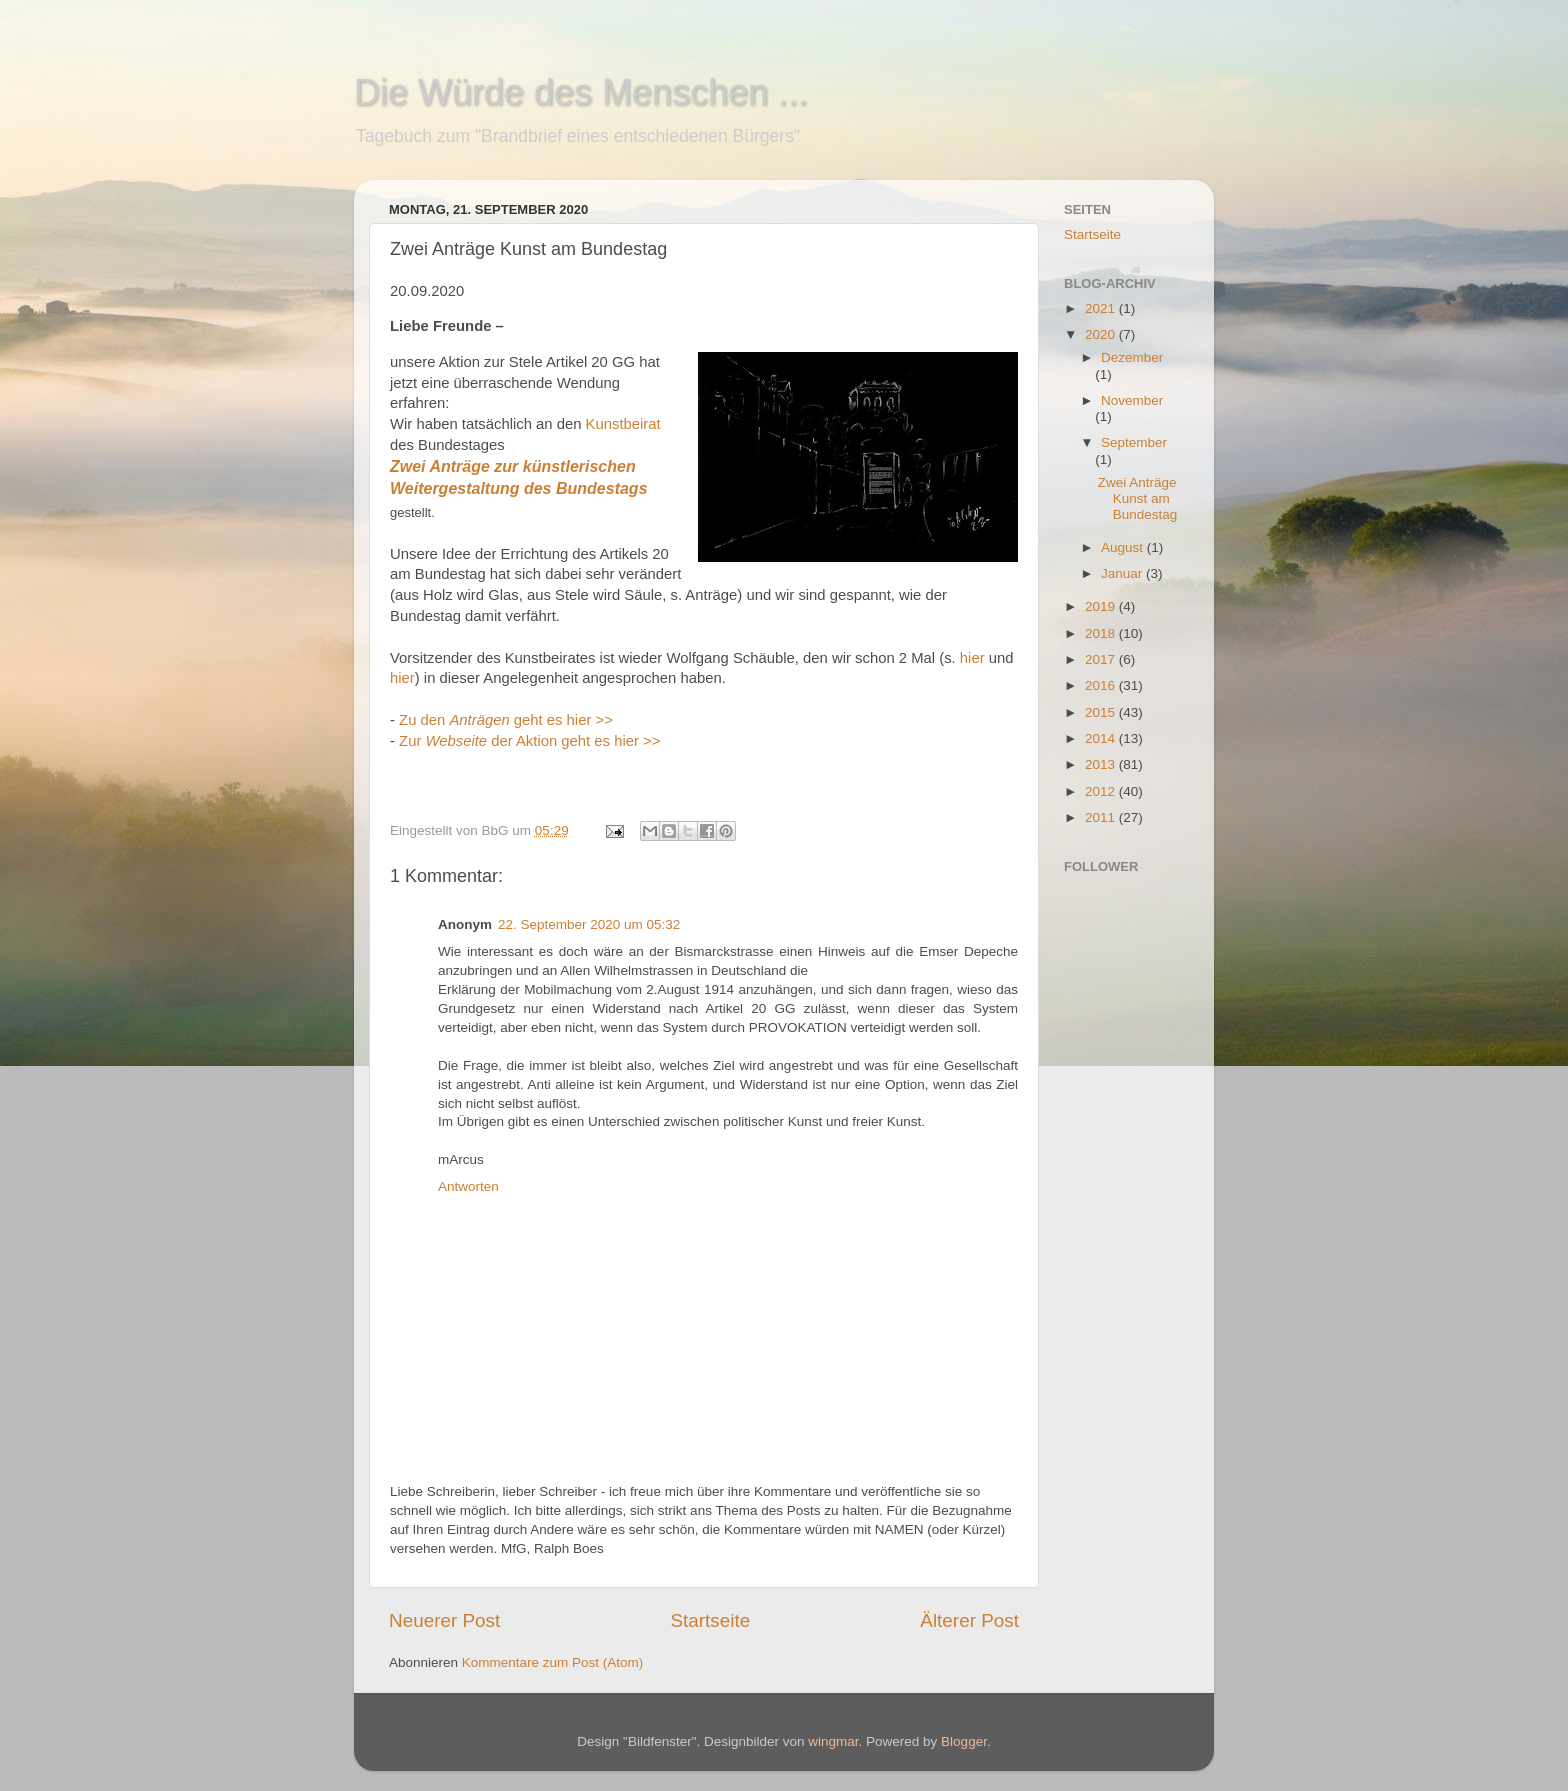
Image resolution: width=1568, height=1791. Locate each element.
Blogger (964, 1741)
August (1124, 547)
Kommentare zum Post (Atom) (553, 1662)
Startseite (710, 1620)
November (1132, 400)
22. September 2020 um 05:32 (589, 924)
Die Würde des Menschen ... (581, 92)
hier (972, 658)
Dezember (1132, 357)
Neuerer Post (444, 1620)
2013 (1102, 764)
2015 (1102, 712)
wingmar (833, 1741)
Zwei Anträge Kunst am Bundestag (1138, 498)
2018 (1102, 633)
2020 (1102, 334)
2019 (1102, 606)
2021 (1102, 308)
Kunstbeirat (623, 424)
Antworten (468, 1186)
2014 (1102, 738)
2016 (1102, 685)
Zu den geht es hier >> (506, 720)
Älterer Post (969, 1620)
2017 (1102, 659)
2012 (1102, 791)
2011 (1102, 817)
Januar (1123, 573)
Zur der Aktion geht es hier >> (531, 741)
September (1134, 442)
